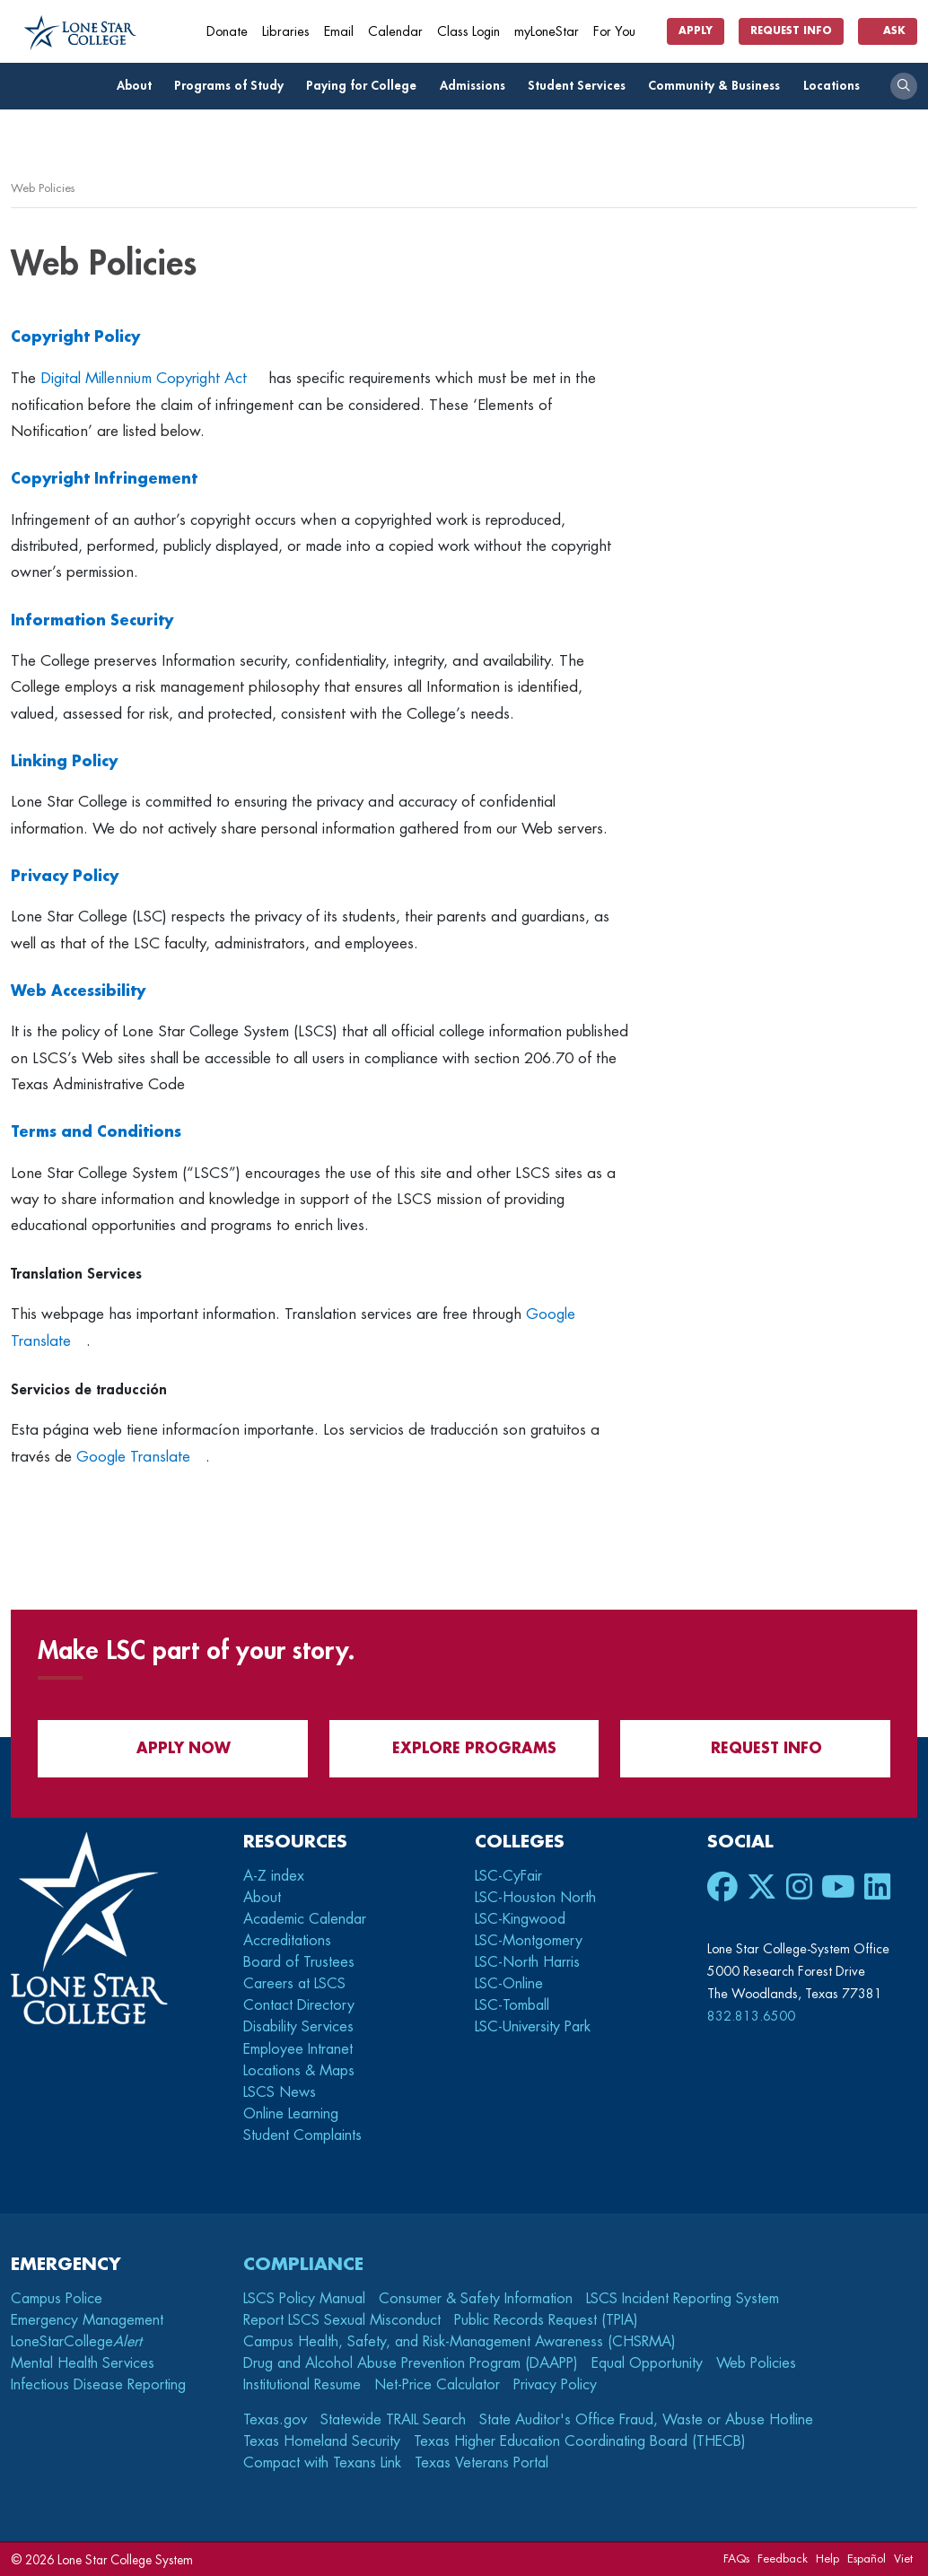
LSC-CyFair (508, 1876)
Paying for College (366, 86)
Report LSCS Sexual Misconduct (342, 2320)
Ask (888, 31)
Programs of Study (233, 86)
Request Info (791, 31)
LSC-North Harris (527, 1962)
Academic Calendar (304, 1919)
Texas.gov (275, 2420)
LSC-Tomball (512, 2005)
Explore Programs (463, 1748)
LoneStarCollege (76, 2342)
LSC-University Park (533, 2027)
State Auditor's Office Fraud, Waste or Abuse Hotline (646, 2420)
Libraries (286, 32)
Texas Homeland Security (321, 2441)
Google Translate (133, 1456)
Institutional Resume (302, 2385)
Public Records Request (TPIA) (546, 2320)
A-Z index (273, 1876)
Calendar (395, 32)
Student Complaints (302, 2135)
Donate (227, 32)
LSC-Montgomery (528, 1941)
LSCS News (279, 2092)
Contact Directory (299, 2005)
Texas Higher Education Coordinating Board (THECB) (580, 2441)
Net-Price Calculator (437, 2385)
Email (339, 32)
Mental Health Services (82, 2363)
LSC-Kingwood (520, 1919)
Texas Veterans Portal (481, 2463)
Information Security (92, 621)
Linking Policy (64, 762)
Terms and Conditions (96, 1132)
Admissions (477, 86)
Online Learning (290, 2114)
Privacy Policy (64, 876)
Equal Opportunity (647, 2363)
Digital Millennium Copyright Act (143, 378)
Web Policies (756, 2363)
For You (621, 32)
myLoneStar (546, 32)
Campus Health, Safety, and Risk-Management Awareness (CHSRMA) (459, 2342)
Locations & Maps (299, 2071)
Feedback (782, 2558)
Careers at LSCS (294, 1984)
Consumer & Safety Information (476, 2299)
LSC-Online (509, 1984)
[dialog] (874, 2522)
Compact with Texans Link (322, 2463)
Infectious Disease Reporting (98, 2385)
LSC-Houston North (535, 1898)
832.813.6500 (751, 2016)
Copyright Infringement (104, 479)
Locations (836, 86)
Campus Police (56, 2299)
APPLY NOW (173, 1748)
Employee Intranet (300, 2049)
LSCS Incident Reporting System (682, 2299)
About (139, 86)
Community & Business (719, 86)
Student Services (581, 86)
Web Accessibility (78, 991)
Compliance (303, 2264)
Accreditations (287, 1941)
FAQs (736, 2558)
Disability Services (298, 2027)
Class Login (468, 32)
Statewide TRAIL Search (393, 2420)
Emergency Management (87, 2320)
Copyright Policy (75, 337)
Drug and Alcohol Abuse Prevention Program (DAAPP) (410, 2363)
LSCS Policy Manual (304, 2299)
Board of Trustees (299, 1962)
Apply (695, 31)
